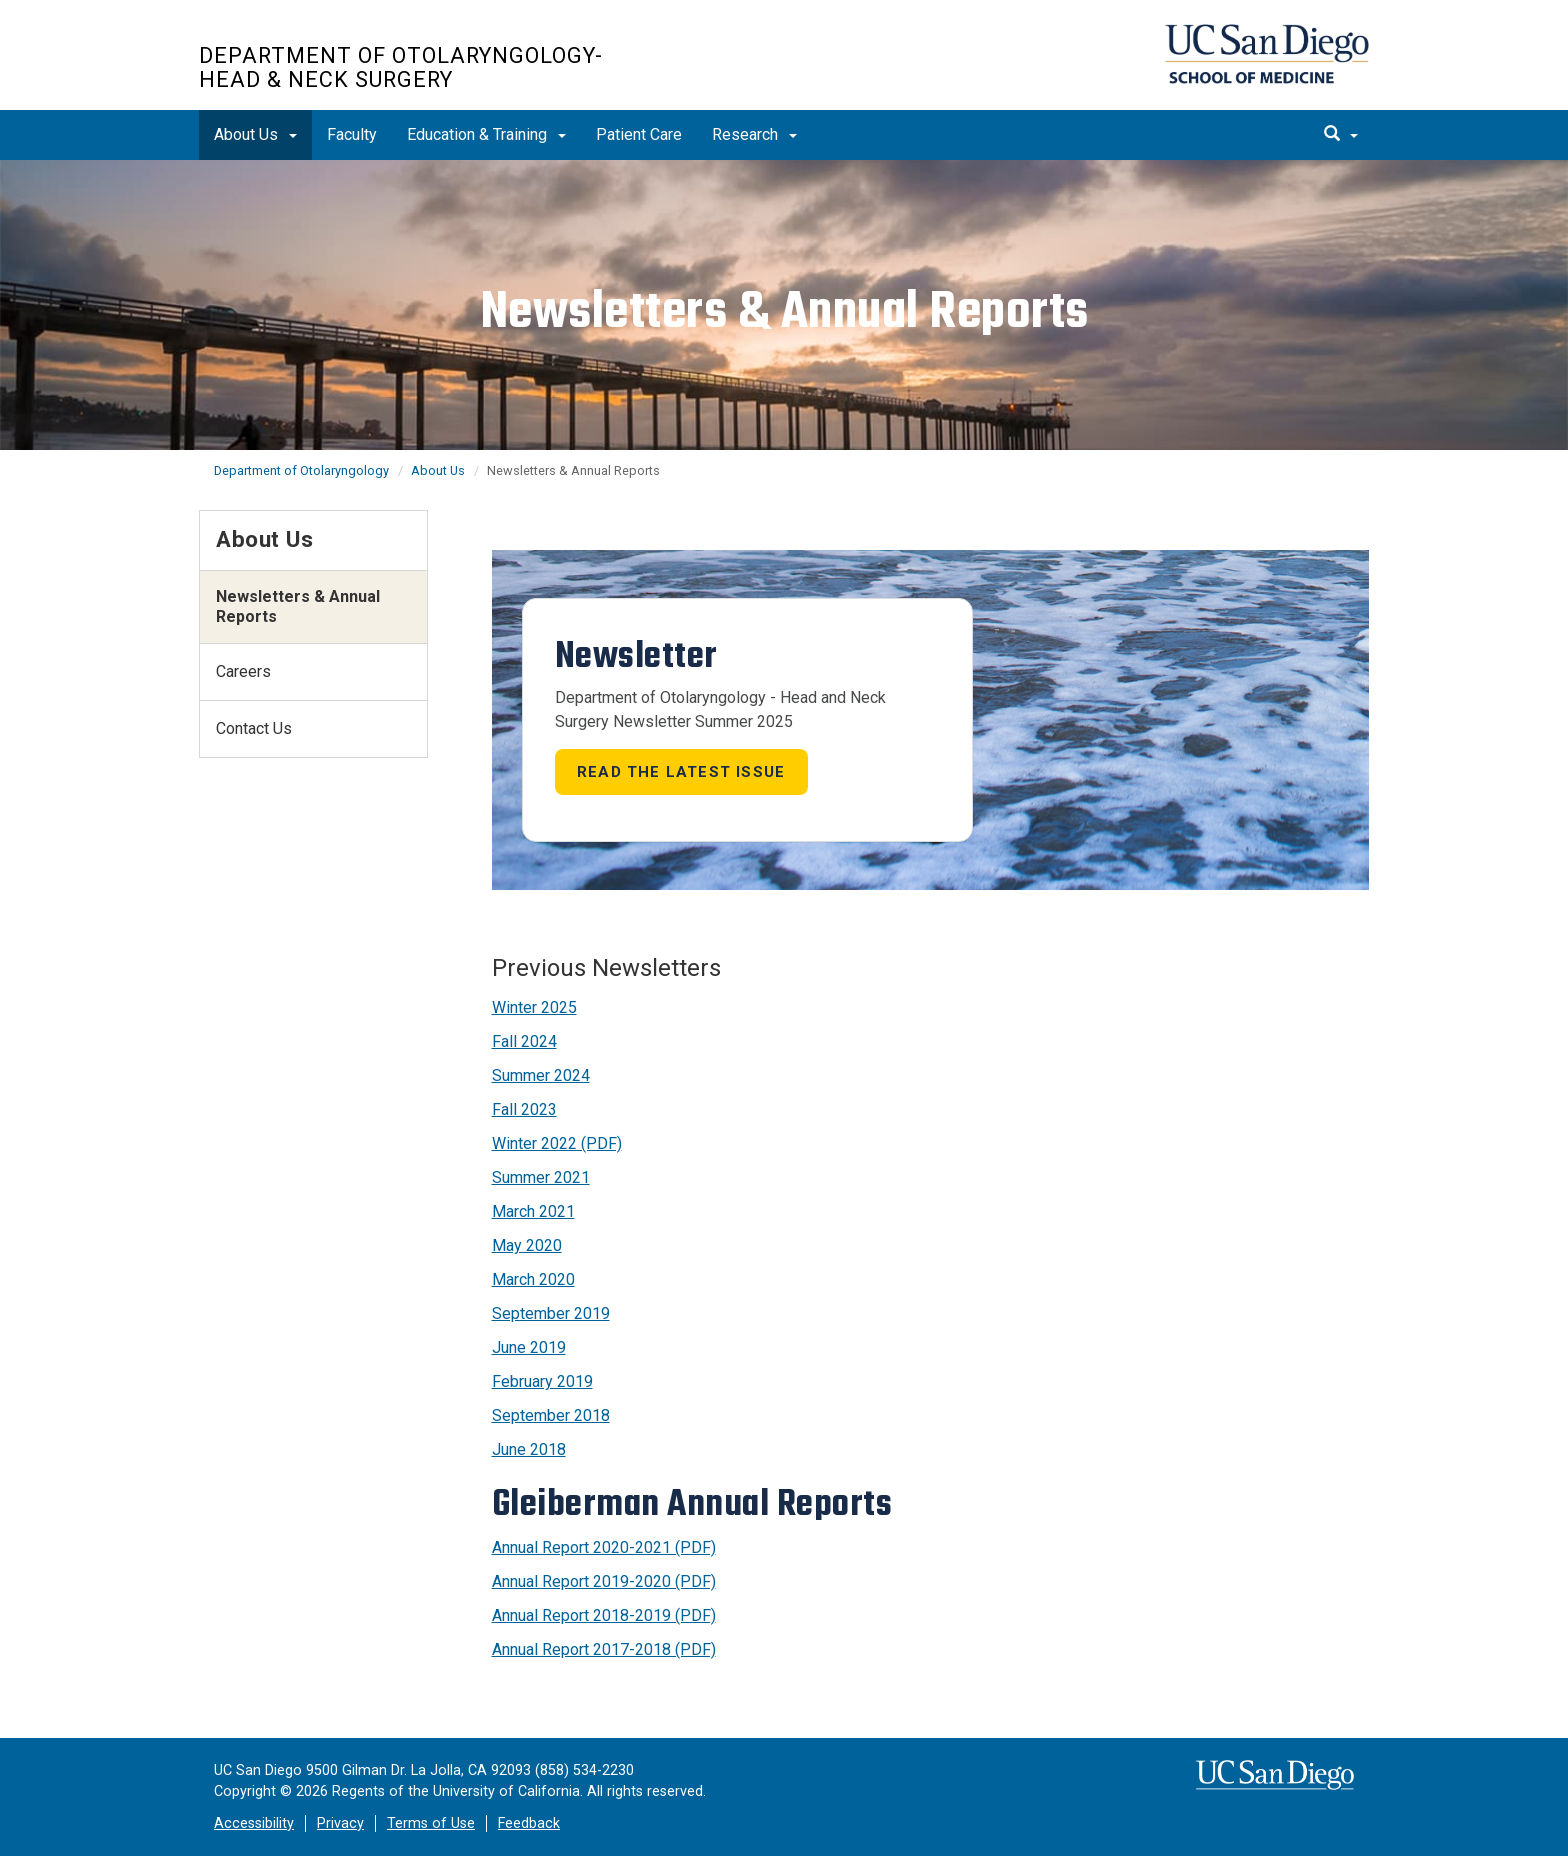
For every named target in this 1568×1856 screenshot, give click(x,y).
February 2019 (542, 1381)
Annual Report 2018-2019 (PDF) (604, 1615)
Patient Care (639, 134)
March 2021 (533, 1211)
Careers (243, 671)
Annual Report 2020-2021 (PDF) (604, 1547)
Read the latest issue (681, 772)
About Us (255, 134)
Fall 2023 (524, 1109)
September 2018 (551, 1415)
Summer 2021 (541, 1177)
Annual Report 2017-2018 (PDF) (604, 1649)
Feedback (529, 1823)
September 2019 (551, 1313)
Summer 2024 (541, 1075)
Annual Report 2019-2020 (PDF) (604, 1581)
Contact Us (254, 728)
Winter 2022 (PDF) (557, 1143)
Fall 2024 (524, 1041)
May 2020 (527, 1245)
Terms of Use (431, 1823)
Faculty (352, 134)
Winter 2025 (534, 1007)
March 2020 (533, 1279)
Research (754, 134)
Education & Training (486, 134)
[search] (1341, 135)
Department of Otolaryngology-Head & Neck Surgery (401, 68)
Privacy (340, 1823)
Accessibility (254, 1823)
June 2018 (529, 1449)
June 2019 (529, 1347)
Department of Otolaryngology (301, 470)
